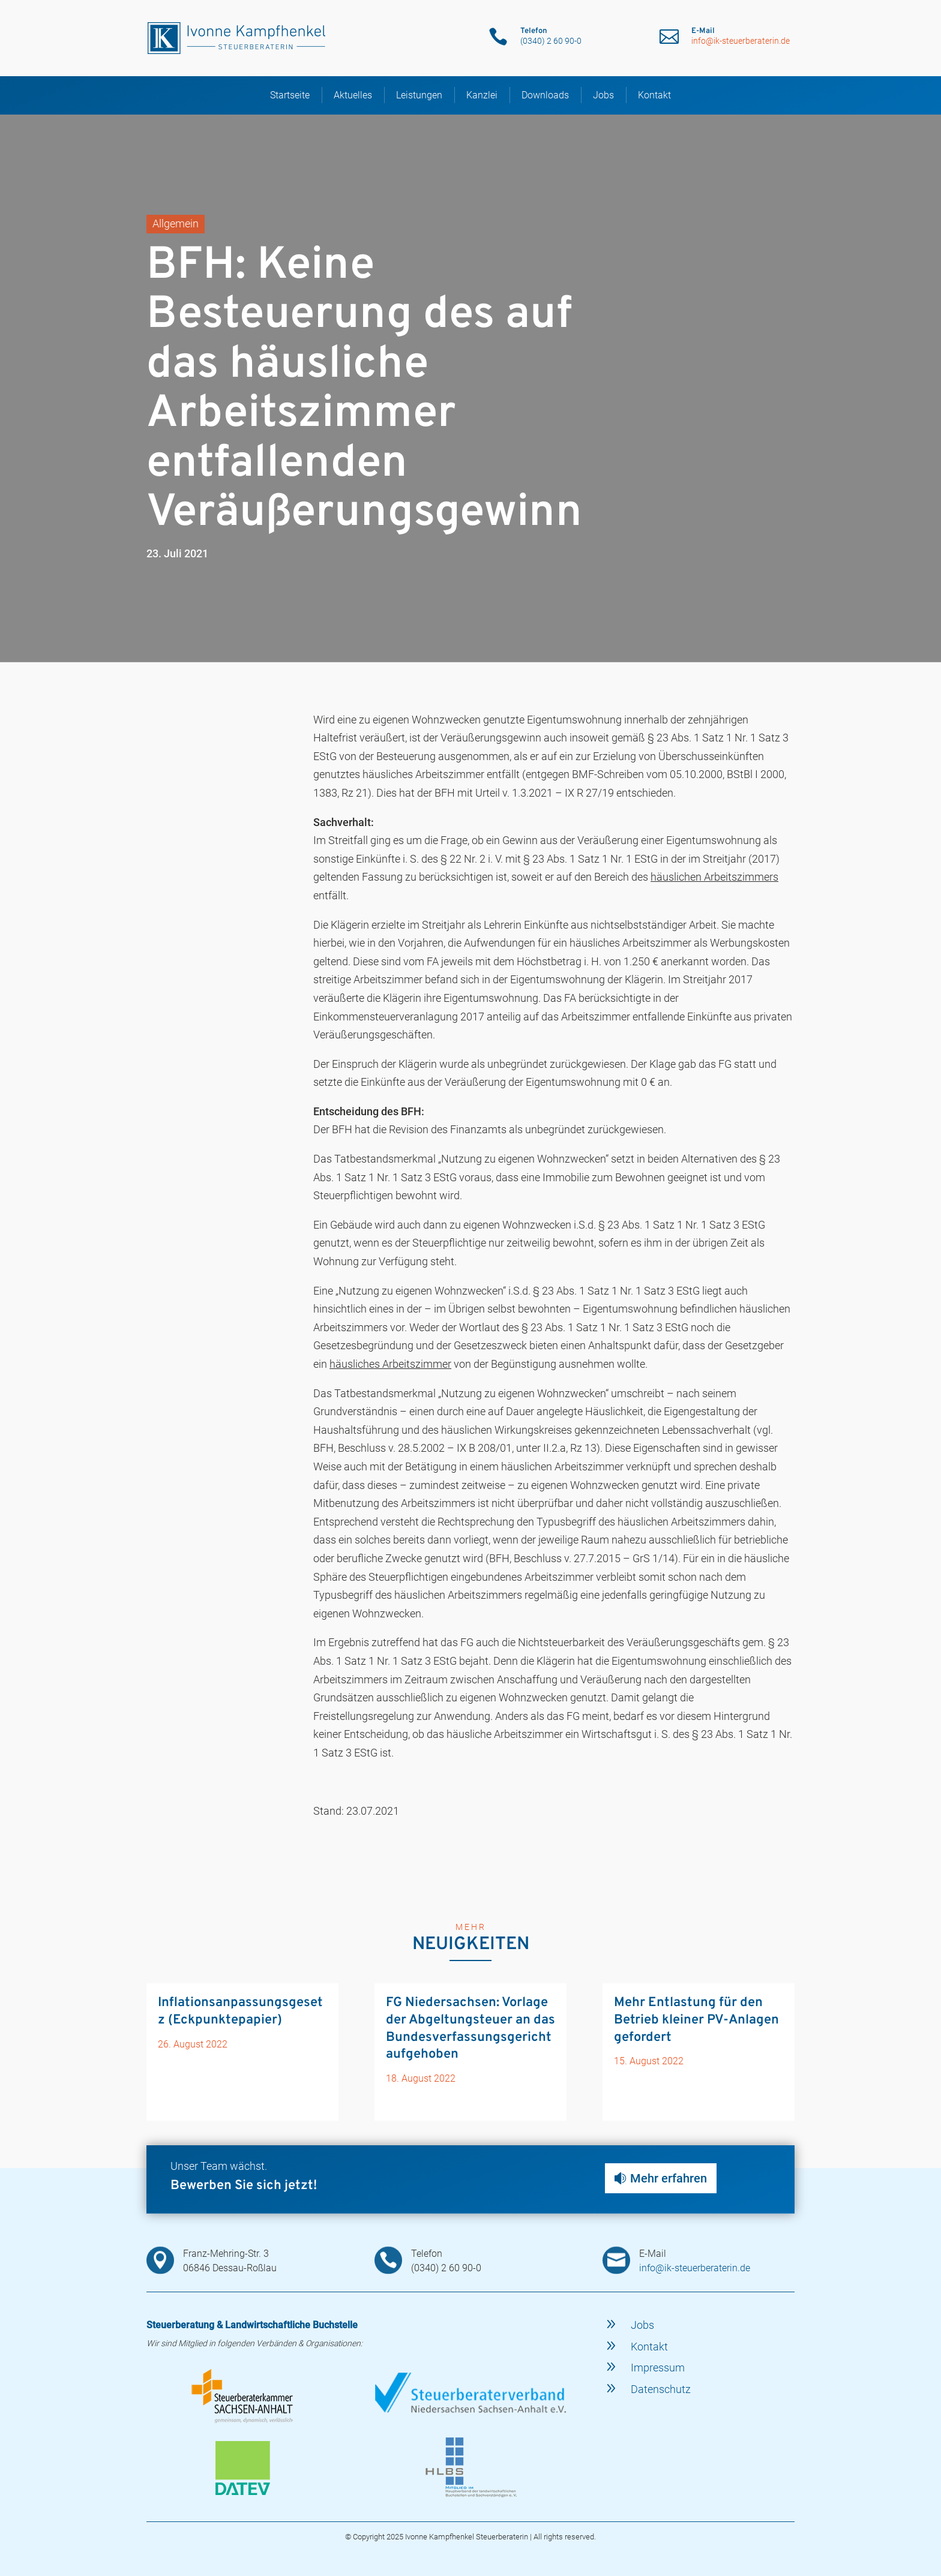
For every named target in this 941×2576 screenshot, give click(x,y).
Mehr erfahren (668, 2175)
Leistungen (419, 92)
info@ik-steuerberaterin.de (740, 41)
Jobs (603, 92)
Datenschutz (661, 2386)
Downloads (545, 92)
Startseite (290, 92)
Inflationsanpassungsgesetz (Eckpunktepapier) (240, 2008)
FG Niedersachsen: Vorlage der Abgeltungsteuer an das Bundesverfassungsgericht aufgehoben (470, 2025)
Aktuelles (353, 92)
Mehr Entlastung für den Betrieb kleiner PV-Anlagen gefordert (696, 2017)
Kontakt (654, 92)
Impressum (658, 2364)
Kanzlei (482, 92)
